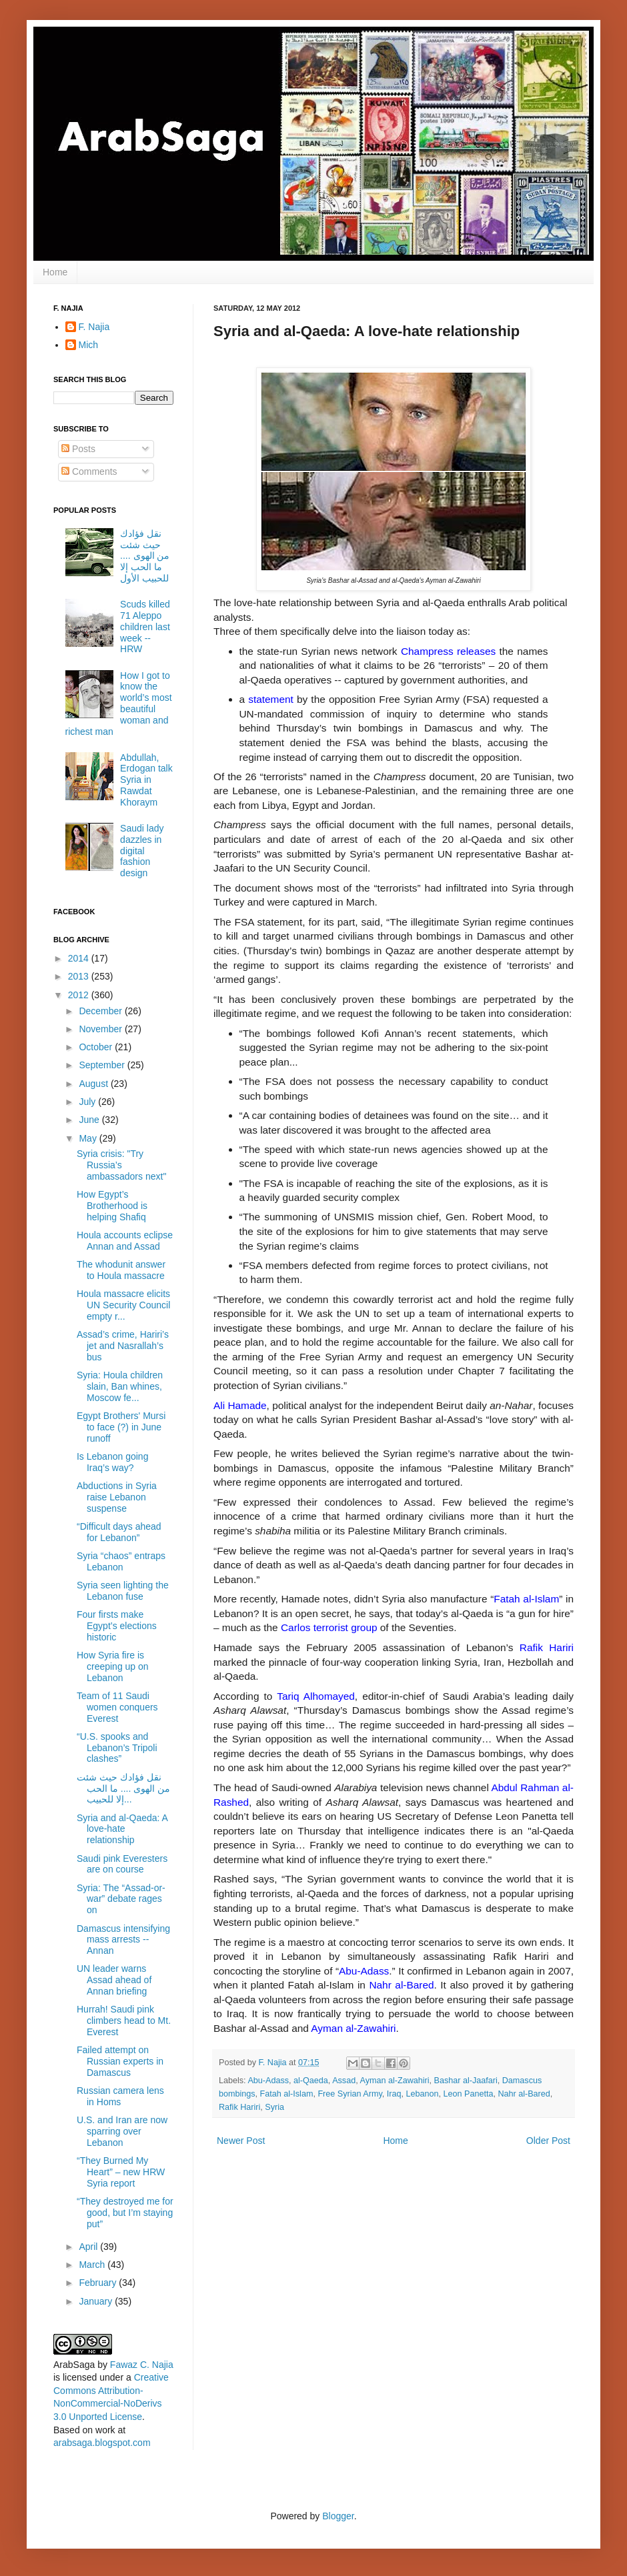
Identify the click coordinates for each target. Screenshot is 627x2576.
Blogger (338, 2516)
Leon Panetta (468, 2094)
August (94, 1083)
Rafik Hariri (239, 2107)
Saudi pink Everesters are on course (122, 1864)
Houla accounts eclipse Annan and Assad (125, 1241)
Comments (89, 471)
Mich (89, 344)
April (89, 2246)
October (97, 1047)
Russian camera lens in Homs (120, 2096)
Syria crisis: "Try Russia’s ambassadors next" (121, 1165)
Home (55, 272)
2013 (79, 976)
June (90, 1119)
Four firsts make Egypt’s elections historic (117, 1625)
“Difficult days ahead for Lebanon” (119, 1532)
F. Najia (274, 2062)
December (101, 1011)
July (88, 1101)
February (99, 2282)
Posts (78, 448)
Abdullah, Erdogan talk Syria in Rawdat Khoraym (146, 780)
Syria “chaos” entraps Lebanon (121, 1561)
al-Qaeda (310, 2080)
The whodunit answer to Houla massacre (121, 1270)
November (101, 1029)
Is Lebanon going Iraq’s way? (112, 1462)
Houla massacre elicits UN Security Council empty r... (123, 1305)
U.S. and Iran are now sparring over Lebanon (122, 2131)
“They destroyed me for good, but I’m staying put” (125, 2212)
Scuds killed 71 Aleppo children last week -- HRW (145, 626)
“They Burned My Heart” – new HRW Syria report (121, 2172)
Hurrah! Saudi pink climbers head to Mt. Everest (124, 2020)
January (97, 2301)
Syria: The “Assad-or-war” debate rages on (121, 1899)
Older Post (548, 2140)
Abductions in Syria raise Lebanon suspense (117, 1497)
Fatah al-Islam (287, 2094)
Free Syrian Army (350, 2094)
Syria (274, 2107)
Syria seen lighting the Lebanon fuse (123, 1591)
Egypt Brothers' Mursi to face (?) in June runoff (121, 1427)
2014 (79, 958)
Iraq (394, 2094)
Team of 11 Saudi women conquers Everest (117, 1707)
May (89, 1138)
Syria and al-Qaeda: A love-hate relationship (122, 1829)
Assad (344, 2080)
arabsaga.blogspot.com (102, 2442)
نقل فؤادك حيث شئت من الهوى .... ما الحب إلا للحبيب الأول (144, 555)
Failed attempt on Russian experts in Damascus (120, 2061)
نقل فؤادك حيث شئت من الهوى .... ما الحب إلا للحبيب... (123, 1788)
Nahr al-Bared (524, 2094)
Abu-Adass (268, 2080)
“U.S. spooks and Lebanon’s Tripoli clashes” (117, 1747)
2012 (79, 995)
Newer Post (241, 2140)
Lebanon (422, 2094)
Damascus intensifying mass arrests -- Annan (123, 1940)
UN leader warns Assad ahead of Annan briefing (114, 1980)
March (93, 2264)
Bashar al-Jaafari (466, 2080)
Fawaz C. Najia (141, 2364)
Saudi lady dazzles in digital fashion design (141, 850)
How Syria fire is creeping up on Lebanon (113, 1666)
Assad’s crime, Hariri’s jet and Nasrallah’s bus (123, 1345)
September (103, 1065)
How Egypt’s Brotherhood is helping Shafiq (112, 1205)
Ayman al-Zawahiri (394, 2080)
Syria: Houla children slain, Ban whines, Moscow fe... (120, 1386)
